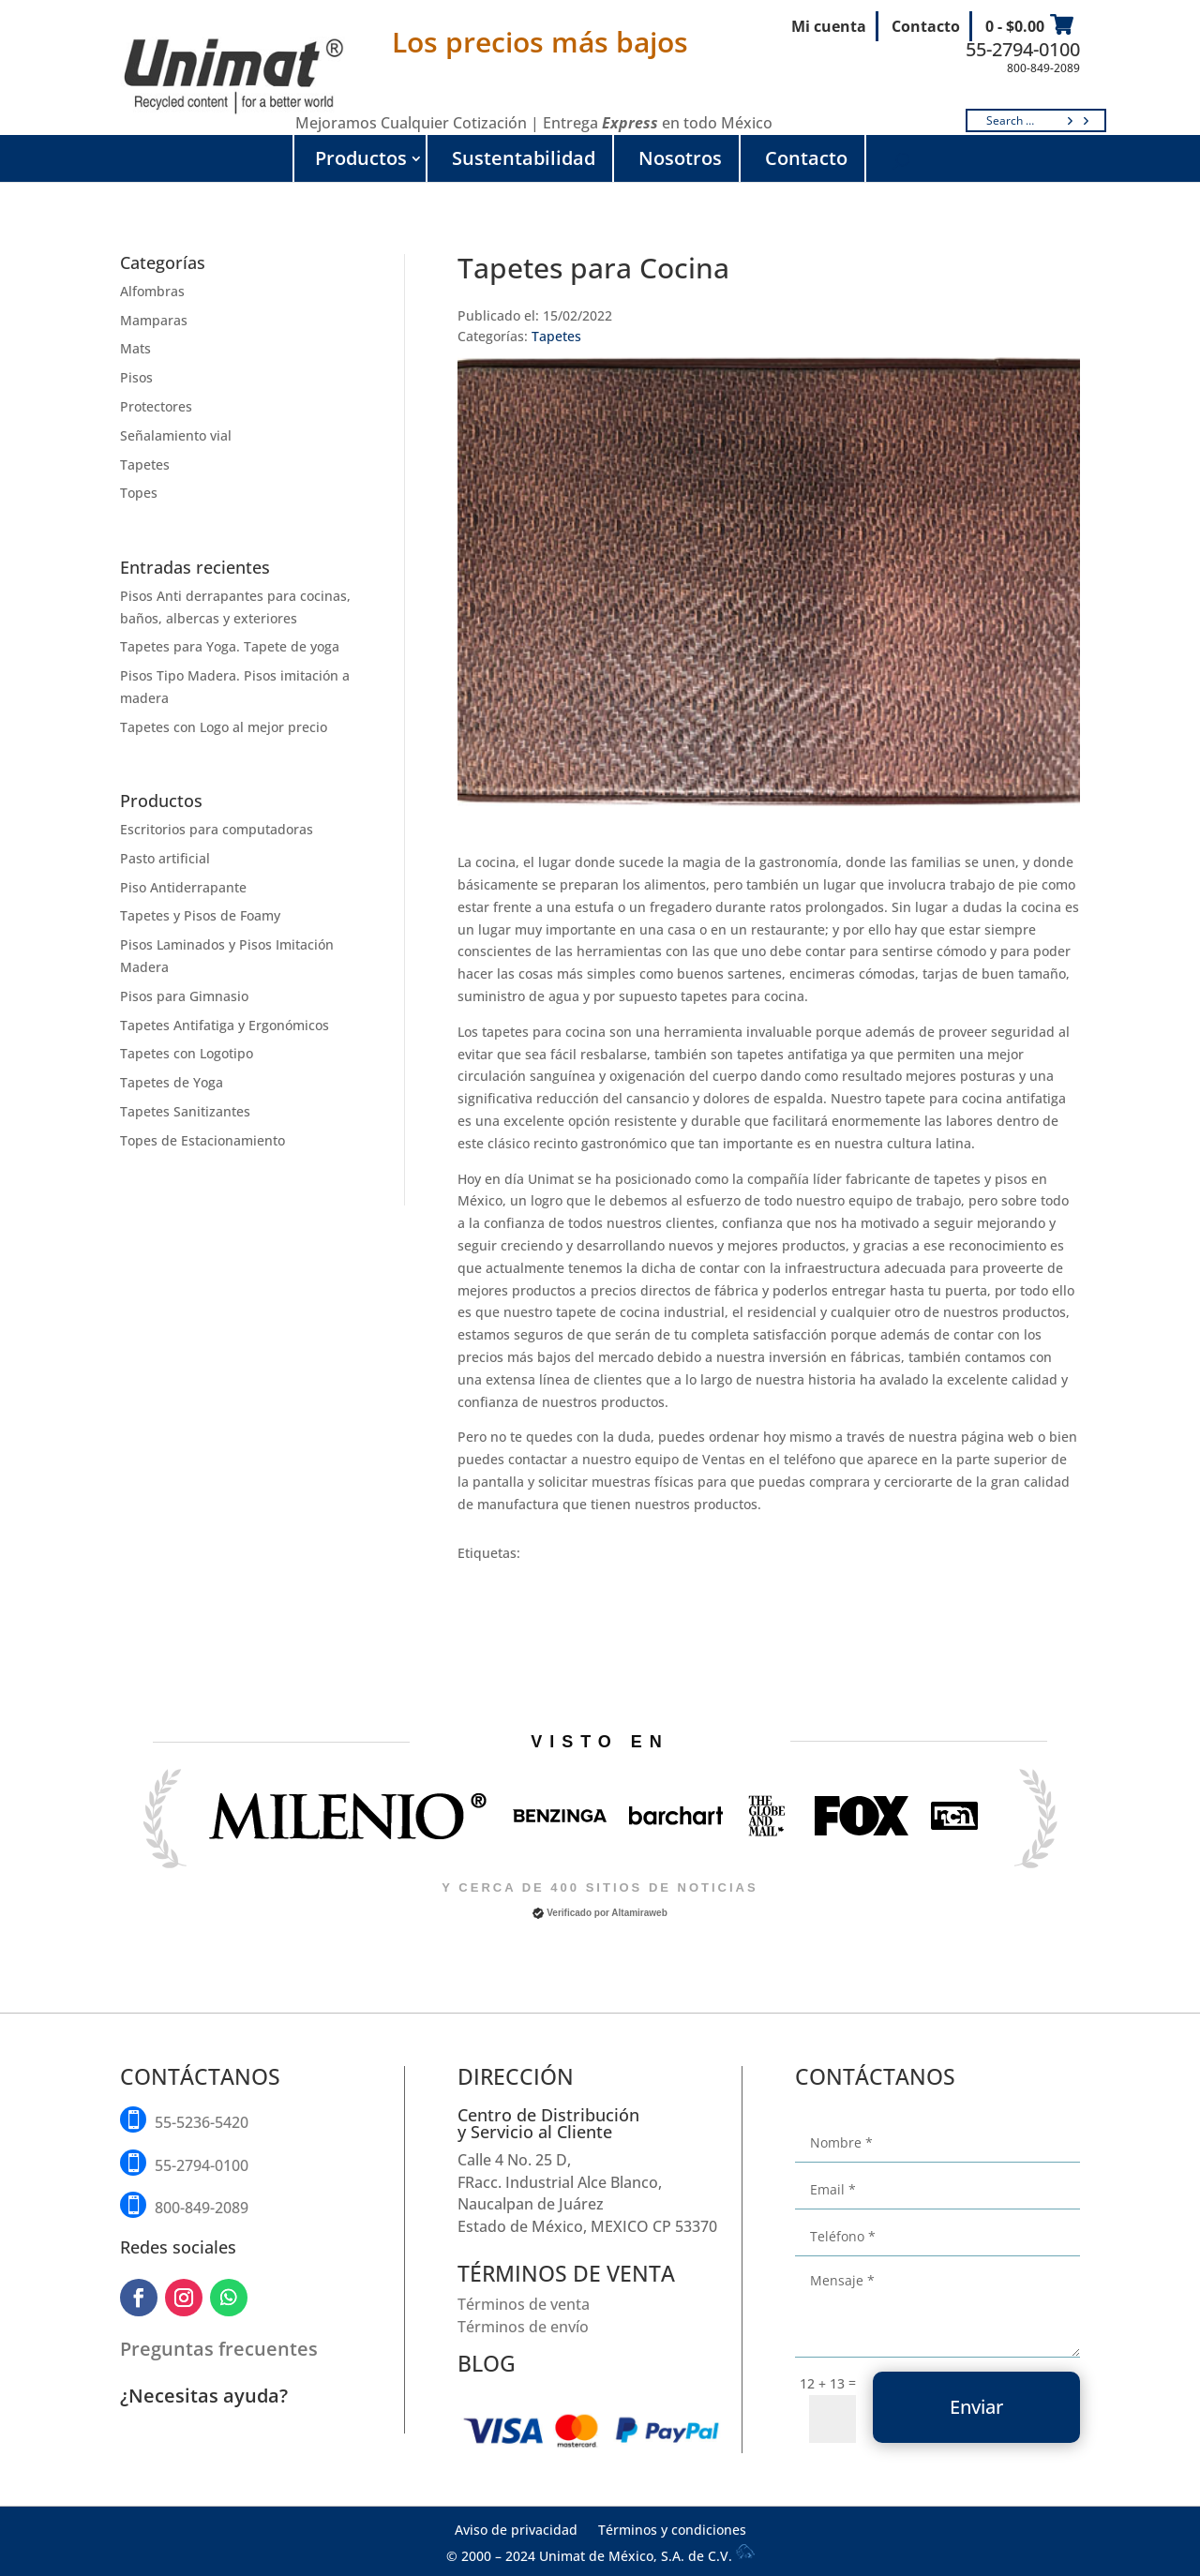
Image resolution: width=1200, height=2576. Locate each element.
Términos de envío (523, 2326)
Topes (139, 493)
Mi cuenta (828, 26)
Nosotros (680, 158)
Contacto (926, 26)
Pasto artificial (165, 858)
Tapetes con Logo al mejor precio (223, 727)
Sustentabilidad (523, 158)
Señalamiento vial (176, 435)
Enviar (976, 2406)
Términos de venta (524, 2304)
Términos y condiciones (672, 2531)
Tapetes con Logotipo (186, 1053)
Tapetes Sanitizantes (185, 1111)
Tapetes (145, 464)
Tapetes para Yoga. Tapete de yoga (229, 646)
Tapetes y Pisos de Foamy (200, 915)
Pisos (136, 377)
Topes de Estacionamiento (202, 1140)
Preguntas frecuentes (219, 2348)
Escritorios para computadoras (216, 829)
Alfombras (152, 291)
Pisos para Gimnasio (184, 996)
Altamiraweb (639, 1913)
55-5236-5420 (201, 2122)
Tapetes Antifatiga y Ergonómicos (224, 1025)
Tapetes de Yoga (171, 1082)
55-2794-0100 (1023, 49)
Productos (361, 158)
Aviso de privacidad (516, 2531)
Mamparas (154, 320)
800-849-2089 (1043, 68)
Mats (135, 348)
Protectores (156, 406)
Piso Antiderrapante (183, 887)
